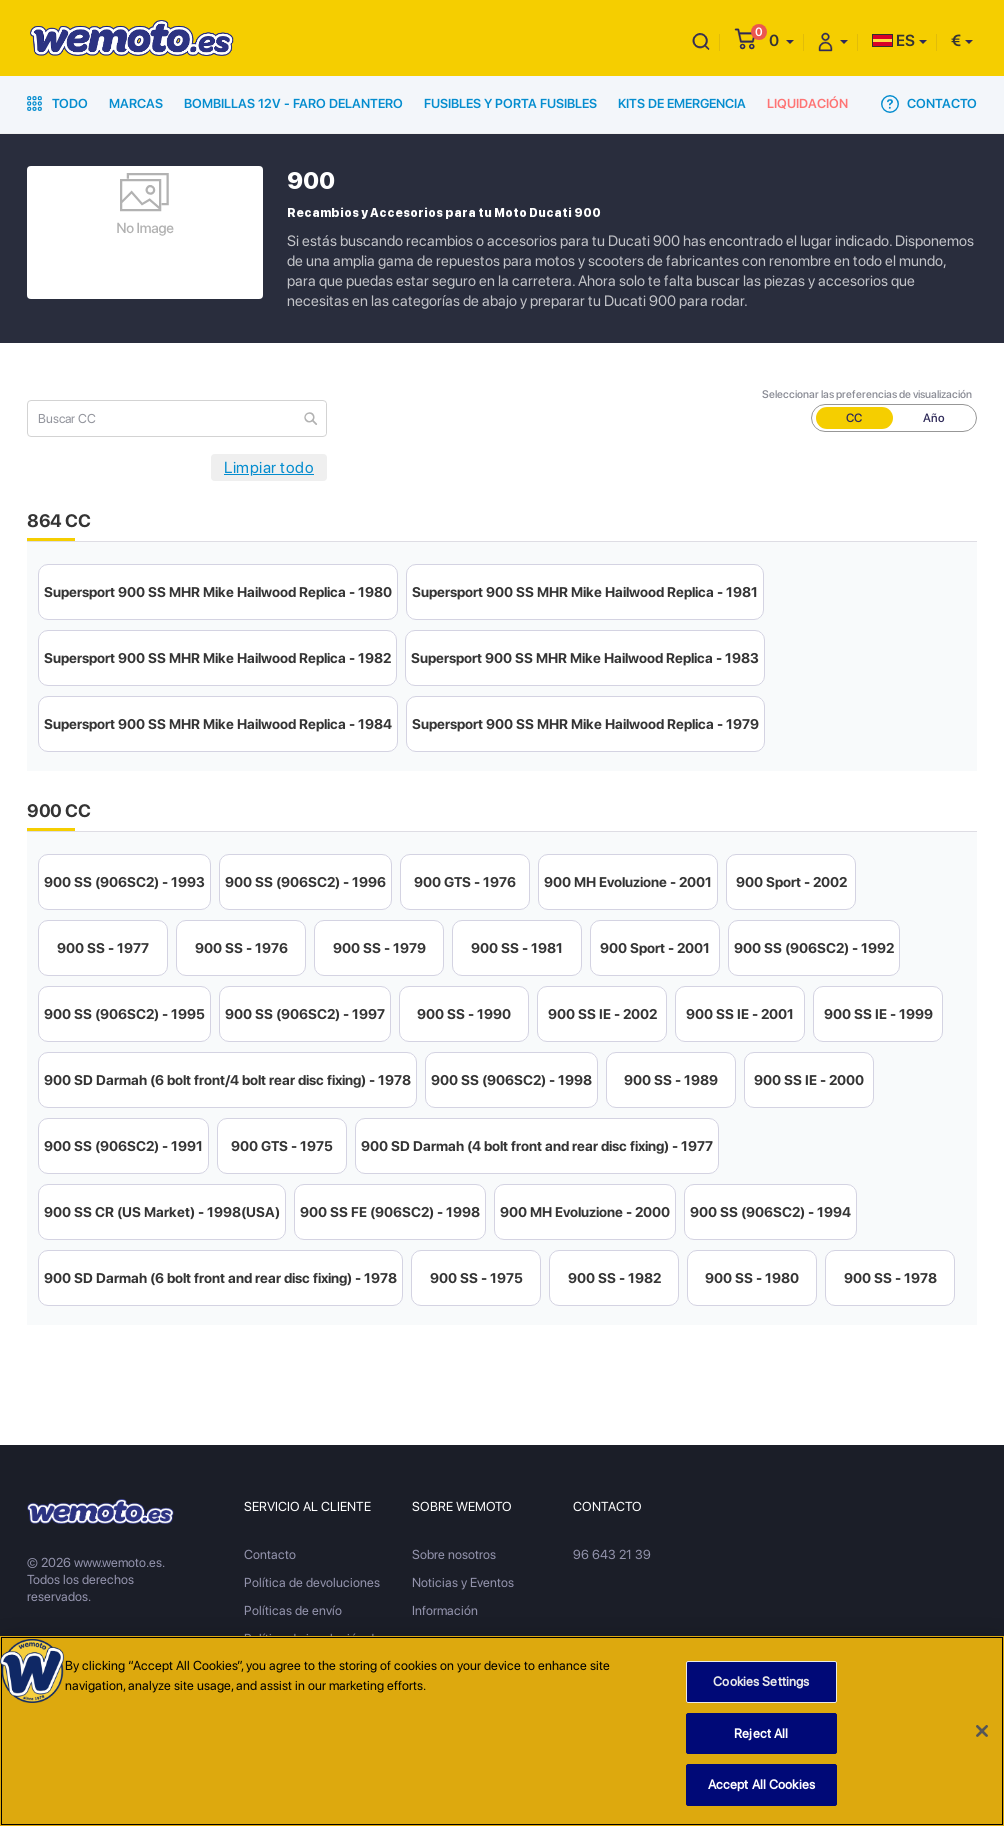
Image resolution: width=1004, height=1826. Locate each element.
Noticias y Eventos (463, 1582)
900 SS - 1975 (476, 1278)
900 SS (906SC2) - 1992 (814, 948)
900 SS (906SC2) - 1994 (770, 1212)
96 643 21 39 (612, 1554)
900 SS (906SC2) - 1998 (511, 1080)
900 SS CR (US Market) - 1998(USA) (162, 1212)
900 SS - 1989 (671, 1080)
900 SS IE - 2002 (602, 1014)
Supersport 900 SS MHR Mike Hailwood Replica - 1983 (585, 658)
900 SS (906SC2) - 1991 (123, 1146)
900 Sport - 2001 (655, 948)
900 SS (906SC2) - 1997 (305, 1014)
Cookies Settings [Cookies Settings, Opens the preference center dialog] (761, 1681)
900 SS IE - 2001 (740, 1014)
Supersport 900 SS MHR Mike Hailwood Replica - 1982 (217, 658)
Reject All (761, 1733)
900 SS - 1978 (890, 1278)
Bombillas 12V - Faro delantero (293, 103)
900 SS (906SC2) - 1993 (124, 882)
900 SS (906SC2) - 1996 (305, 882)
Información (445, 1610)
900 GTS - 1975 (282, 1146)
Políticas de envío (293, 1610)
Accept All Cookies (761, 1784)
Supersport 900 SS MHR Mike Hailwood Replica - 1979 (585, 724)
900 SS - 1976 (241, 948)
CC (854, 418)
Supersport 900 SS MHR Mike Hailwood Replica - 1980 (218, 592)
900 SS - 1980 (752, 1278)
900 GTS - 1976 (465, 882)
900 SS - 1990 (464, 1014)
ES (893, 40)
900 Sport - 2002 (791, 882)
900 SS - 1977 (103, 948)
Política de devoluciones (312, 1582)
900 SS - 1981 (517, 948)
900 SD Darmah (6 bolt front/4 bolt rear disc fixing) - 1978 (227, 1080)
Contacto (929, 104)
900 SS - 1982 (614, 1278)
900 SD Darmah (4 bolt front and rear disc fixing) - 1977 (537, 1146)
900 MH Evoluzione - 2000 (585, 1212)
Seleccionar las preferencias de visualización (867, 394)
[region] (502, 1731)
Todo (57, 103)
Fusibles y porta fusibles (510, 103)
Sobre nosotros (454, 1554)
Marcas (136, 103)
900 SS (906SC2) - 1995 (124, 1014)
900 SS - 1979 (379, 948)
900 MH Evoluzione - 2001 (628, 882)
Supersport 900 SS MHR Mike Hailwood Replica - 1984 (218, 724)
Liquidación (807, 103)
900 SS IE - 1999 (878, 1014)
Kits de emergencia (682, 103)
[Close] (982, 1731)
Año (934, 418)
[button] (781, 40)
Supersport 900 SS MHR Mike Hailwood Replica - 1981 (585, 592)
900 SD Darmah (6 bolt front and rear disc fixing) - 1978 (220, 1278)
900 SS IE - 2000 (809, 1080)
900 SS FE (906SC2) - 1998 (390, 1212)
